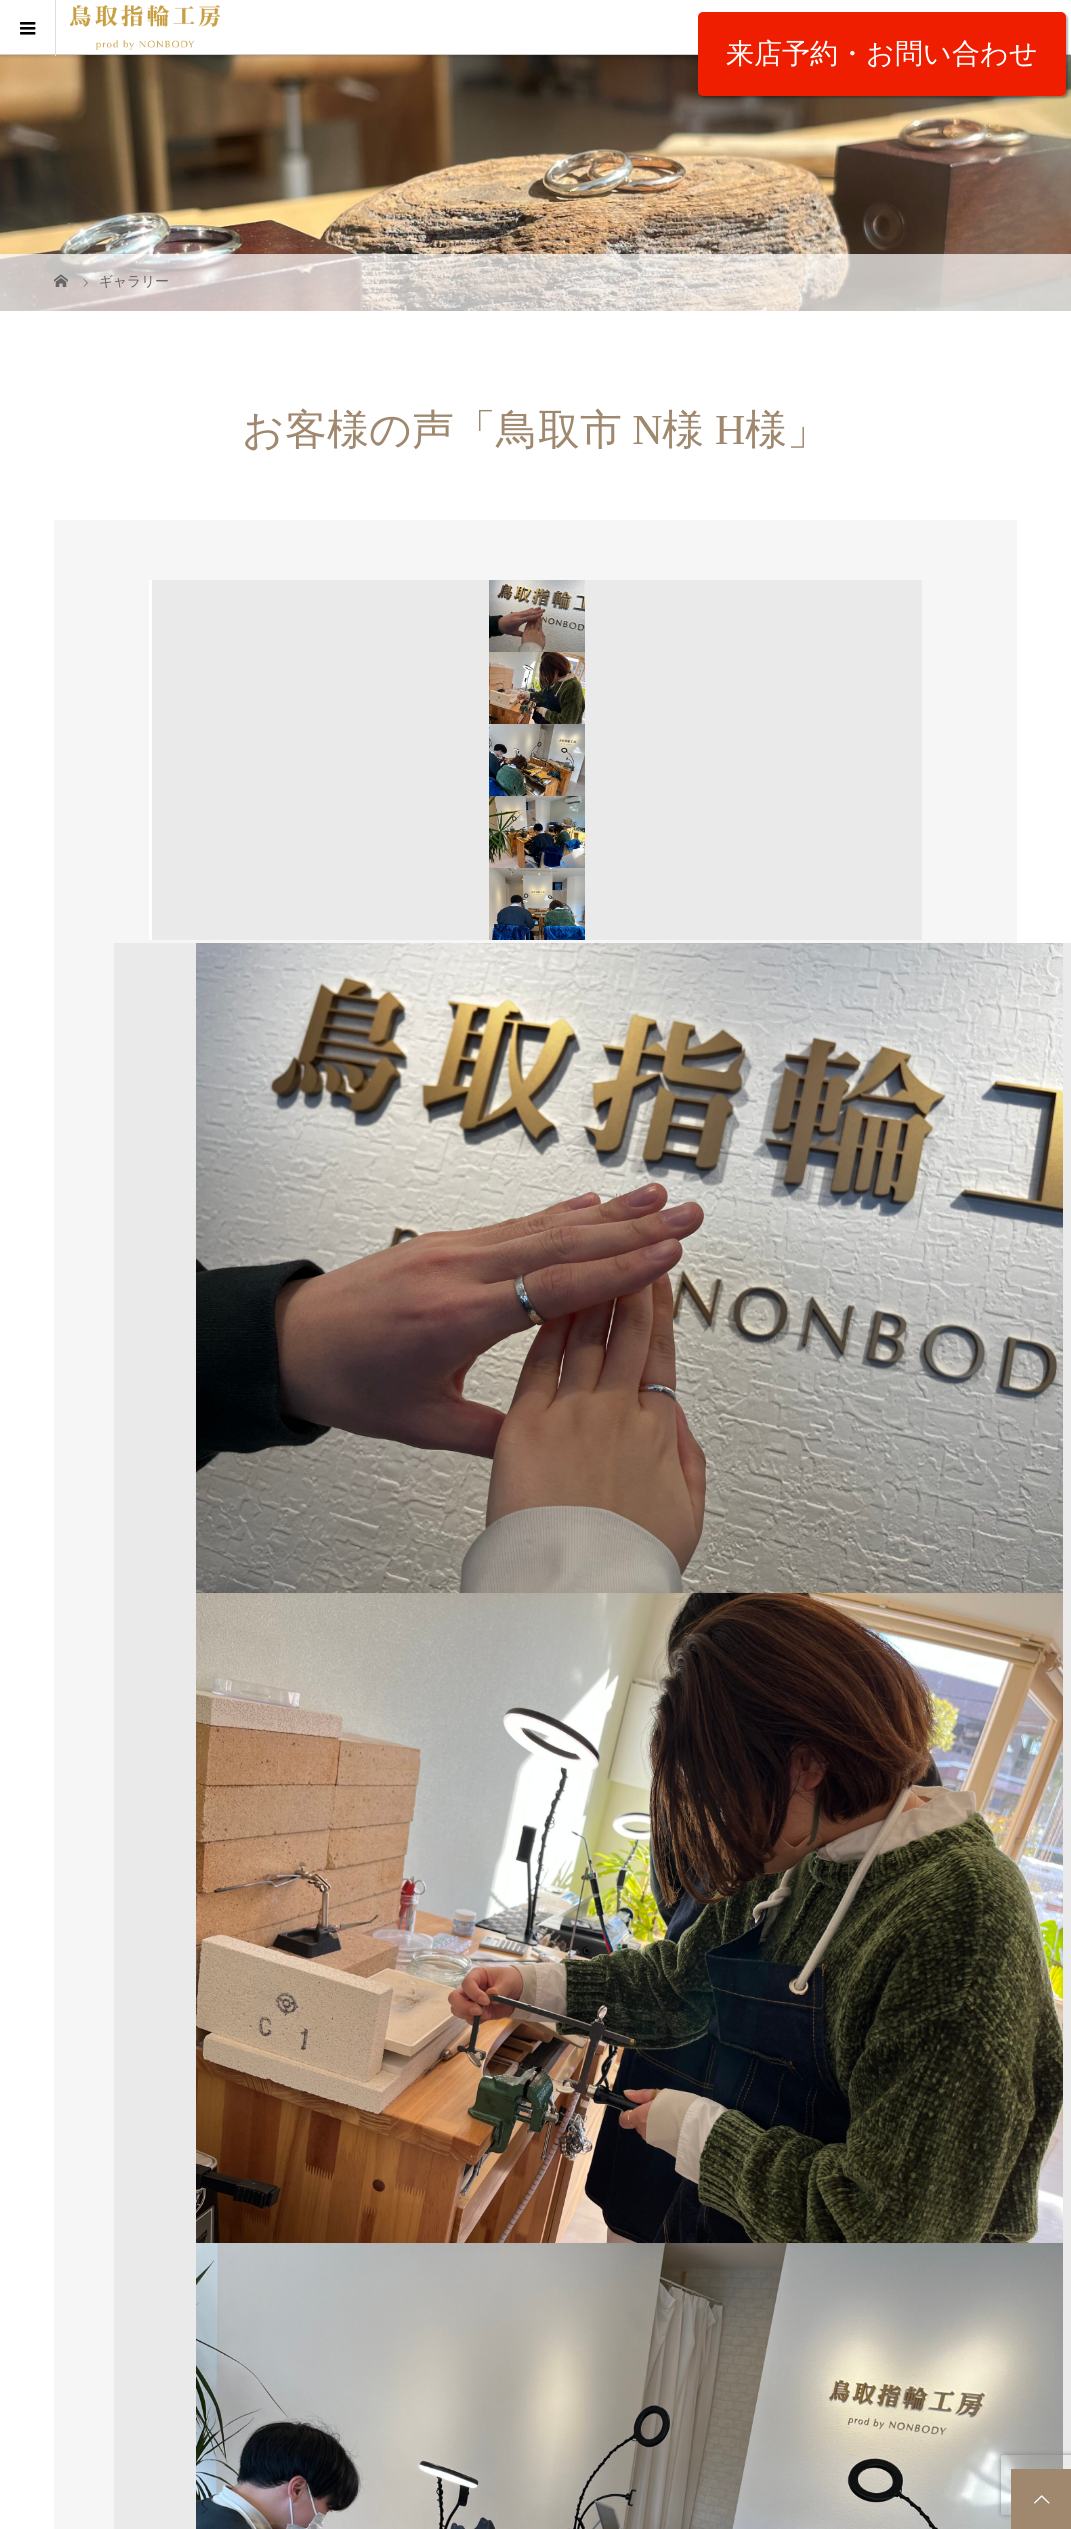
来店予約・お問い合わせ (882, 53)
